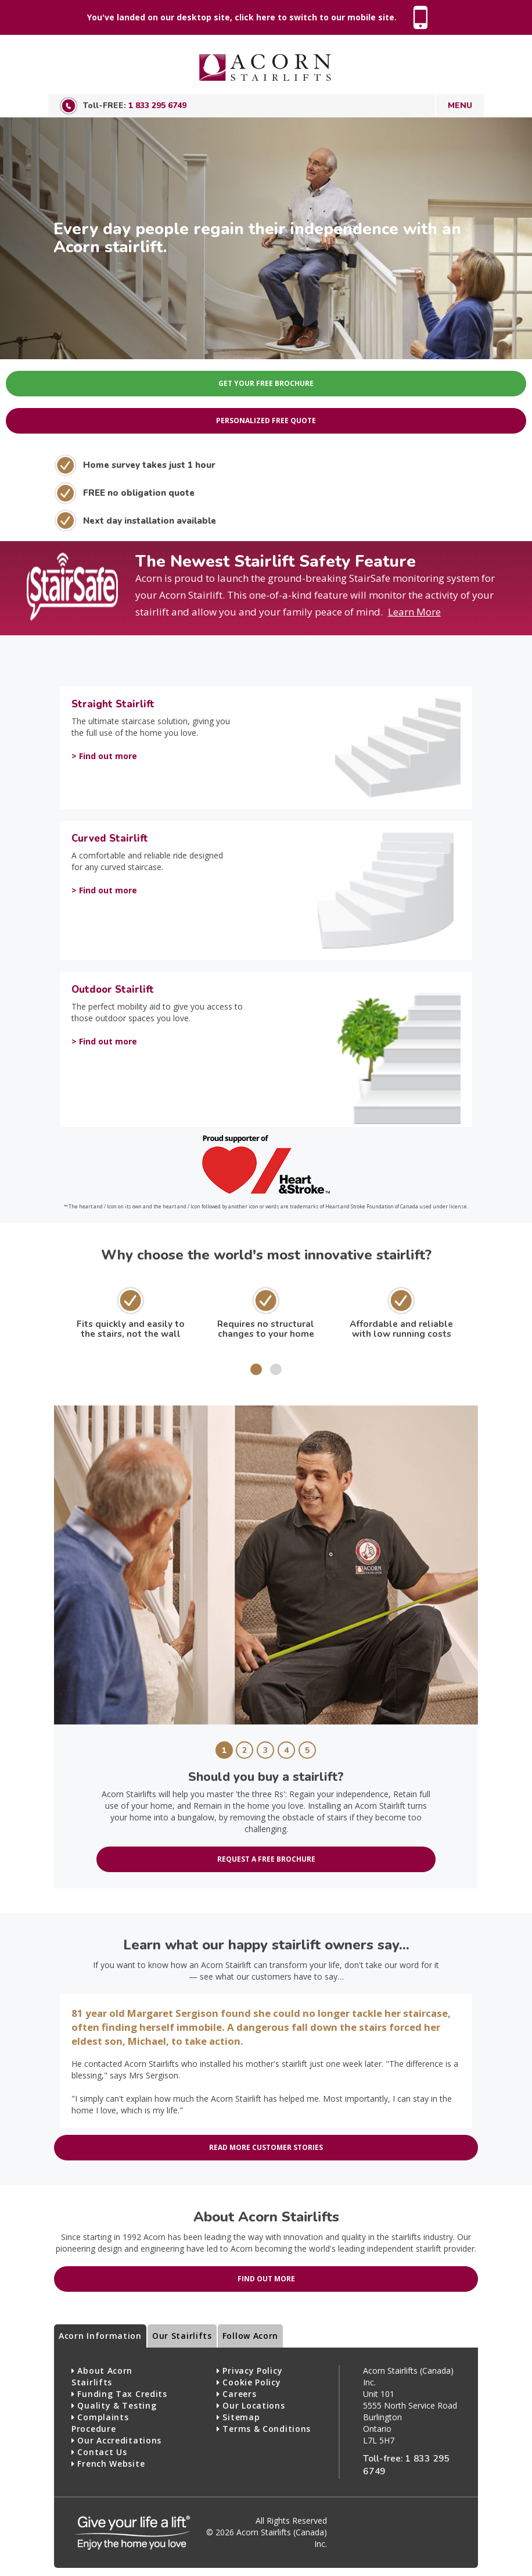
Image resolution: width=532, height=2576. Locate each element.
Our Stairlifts (182, 2335)
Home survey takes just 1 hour (149, 465)
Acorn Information (100, 2335)
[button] (256, 1369)
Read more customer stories (266, 2147)
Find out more (266, 2279)
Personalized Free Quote (266, 420)
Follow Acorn (250, 2335)
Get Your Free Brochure (266, 383)
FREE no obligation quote (139, 492)
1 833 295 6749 (157, 105)
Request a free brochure (266, 1859)
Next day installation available (149, 520)
